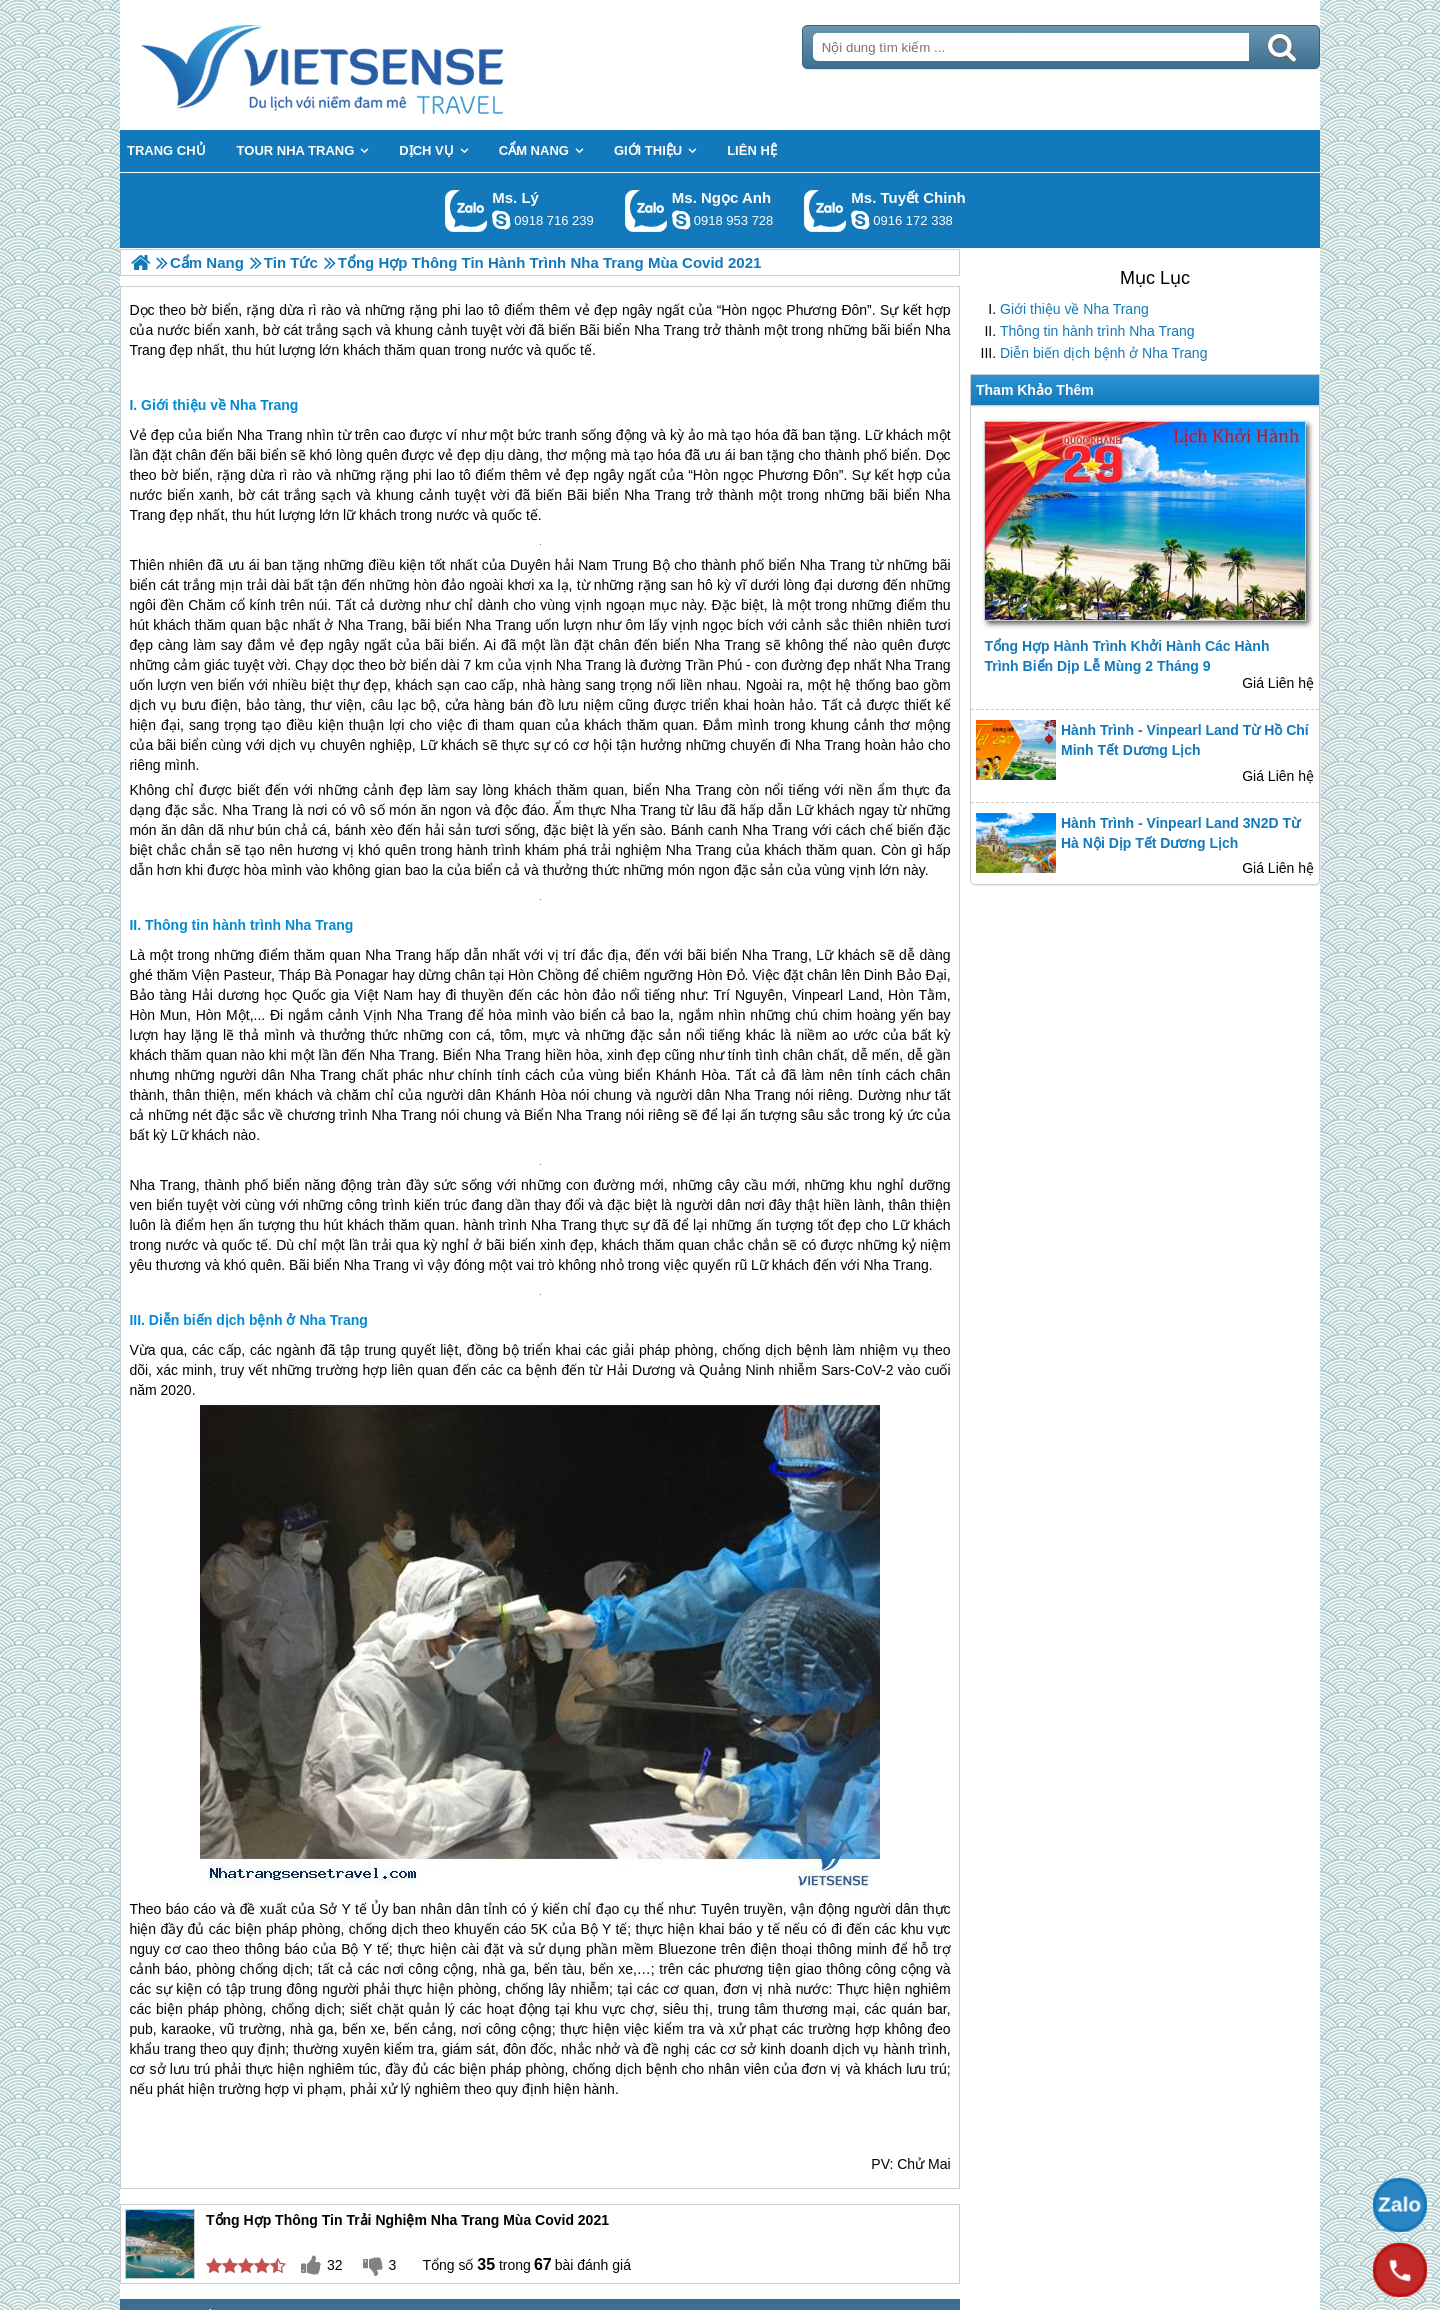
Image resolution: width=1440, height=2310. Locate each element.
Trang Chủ (372, 65)
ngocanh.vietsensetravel (681, 220)
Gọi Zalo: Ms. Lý (466, 210)
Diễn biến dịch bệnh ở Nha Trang (1103, 353)
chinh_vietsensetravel (860, 220)
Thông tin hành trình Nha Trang (1097, 331)
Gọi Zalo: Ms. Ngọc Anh (646, 210)
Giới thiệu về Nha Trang (1074, 309)
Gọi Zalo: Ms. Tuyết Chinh (825, 210)
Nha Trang (270, 435)
